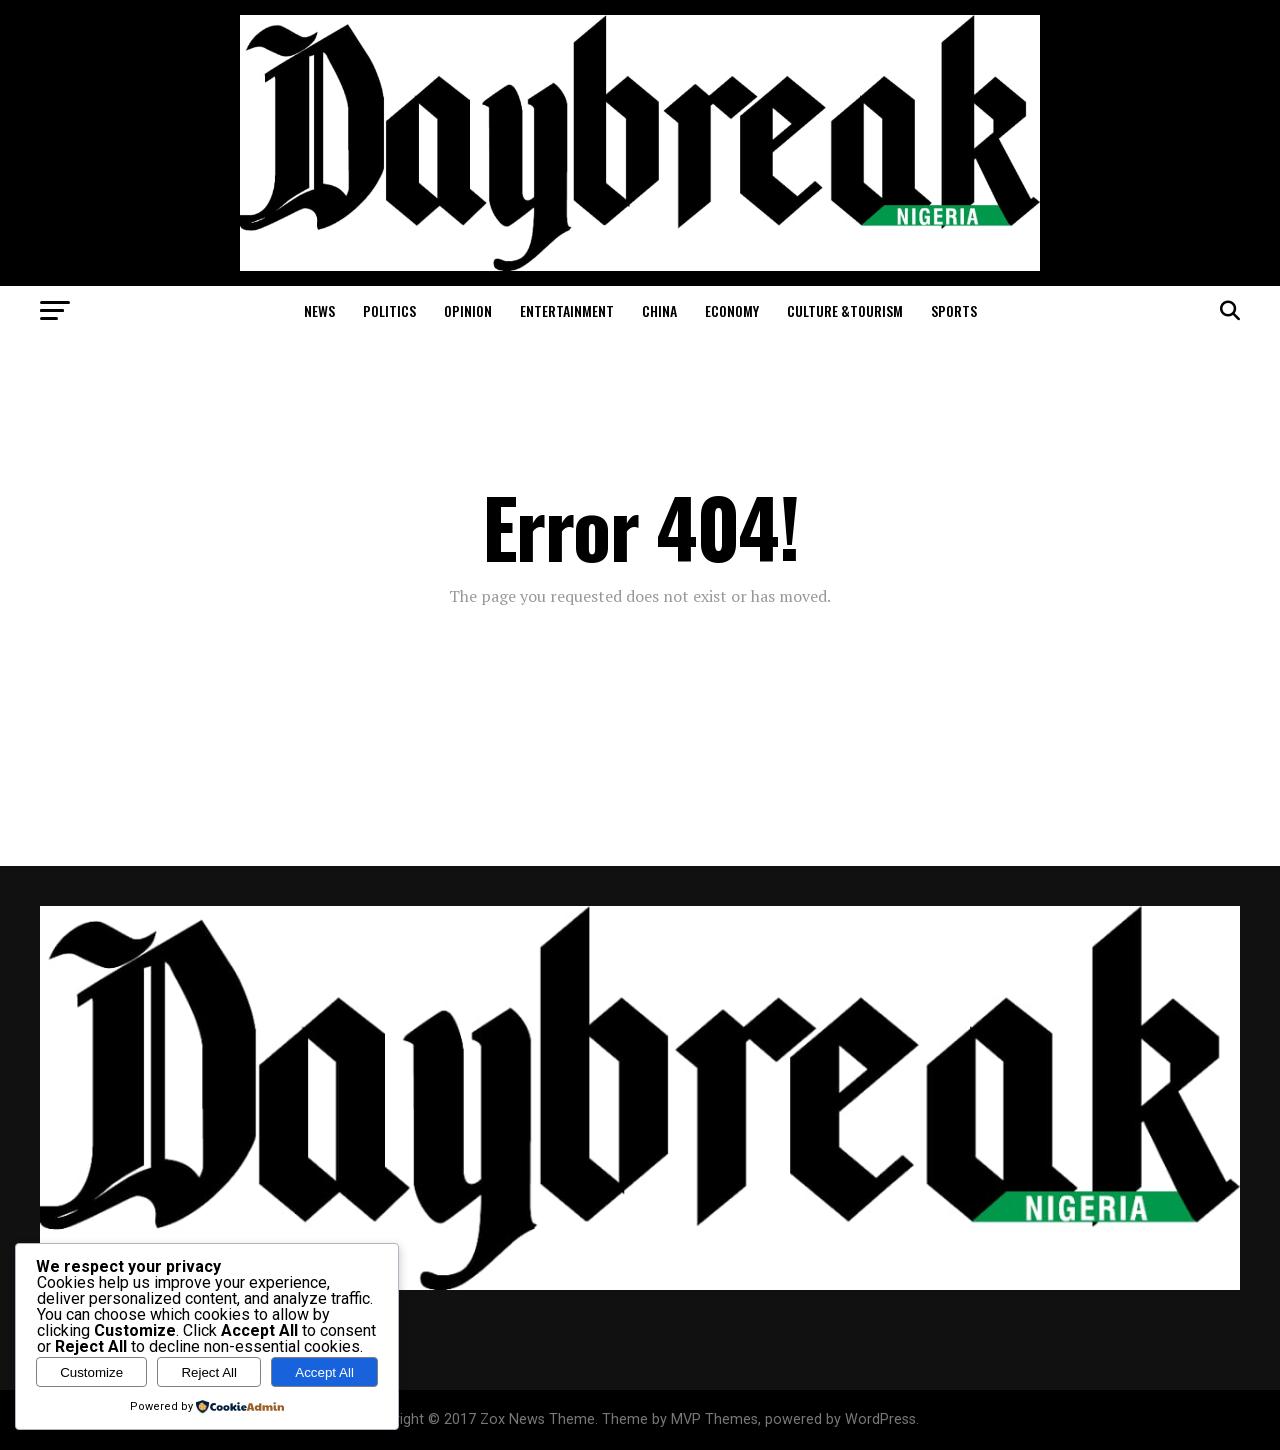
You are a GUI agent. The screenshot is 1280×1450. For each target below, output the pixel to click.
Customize (91, 1372)
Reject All (209, 1372)
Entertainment (567, 310)
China (659, 310)
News (319, 310)
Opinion (468, 310)
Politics (389, 310)
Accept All (324, 1372)
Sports (954, 310)
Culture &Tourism (845, 310)
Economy (732, 310)
